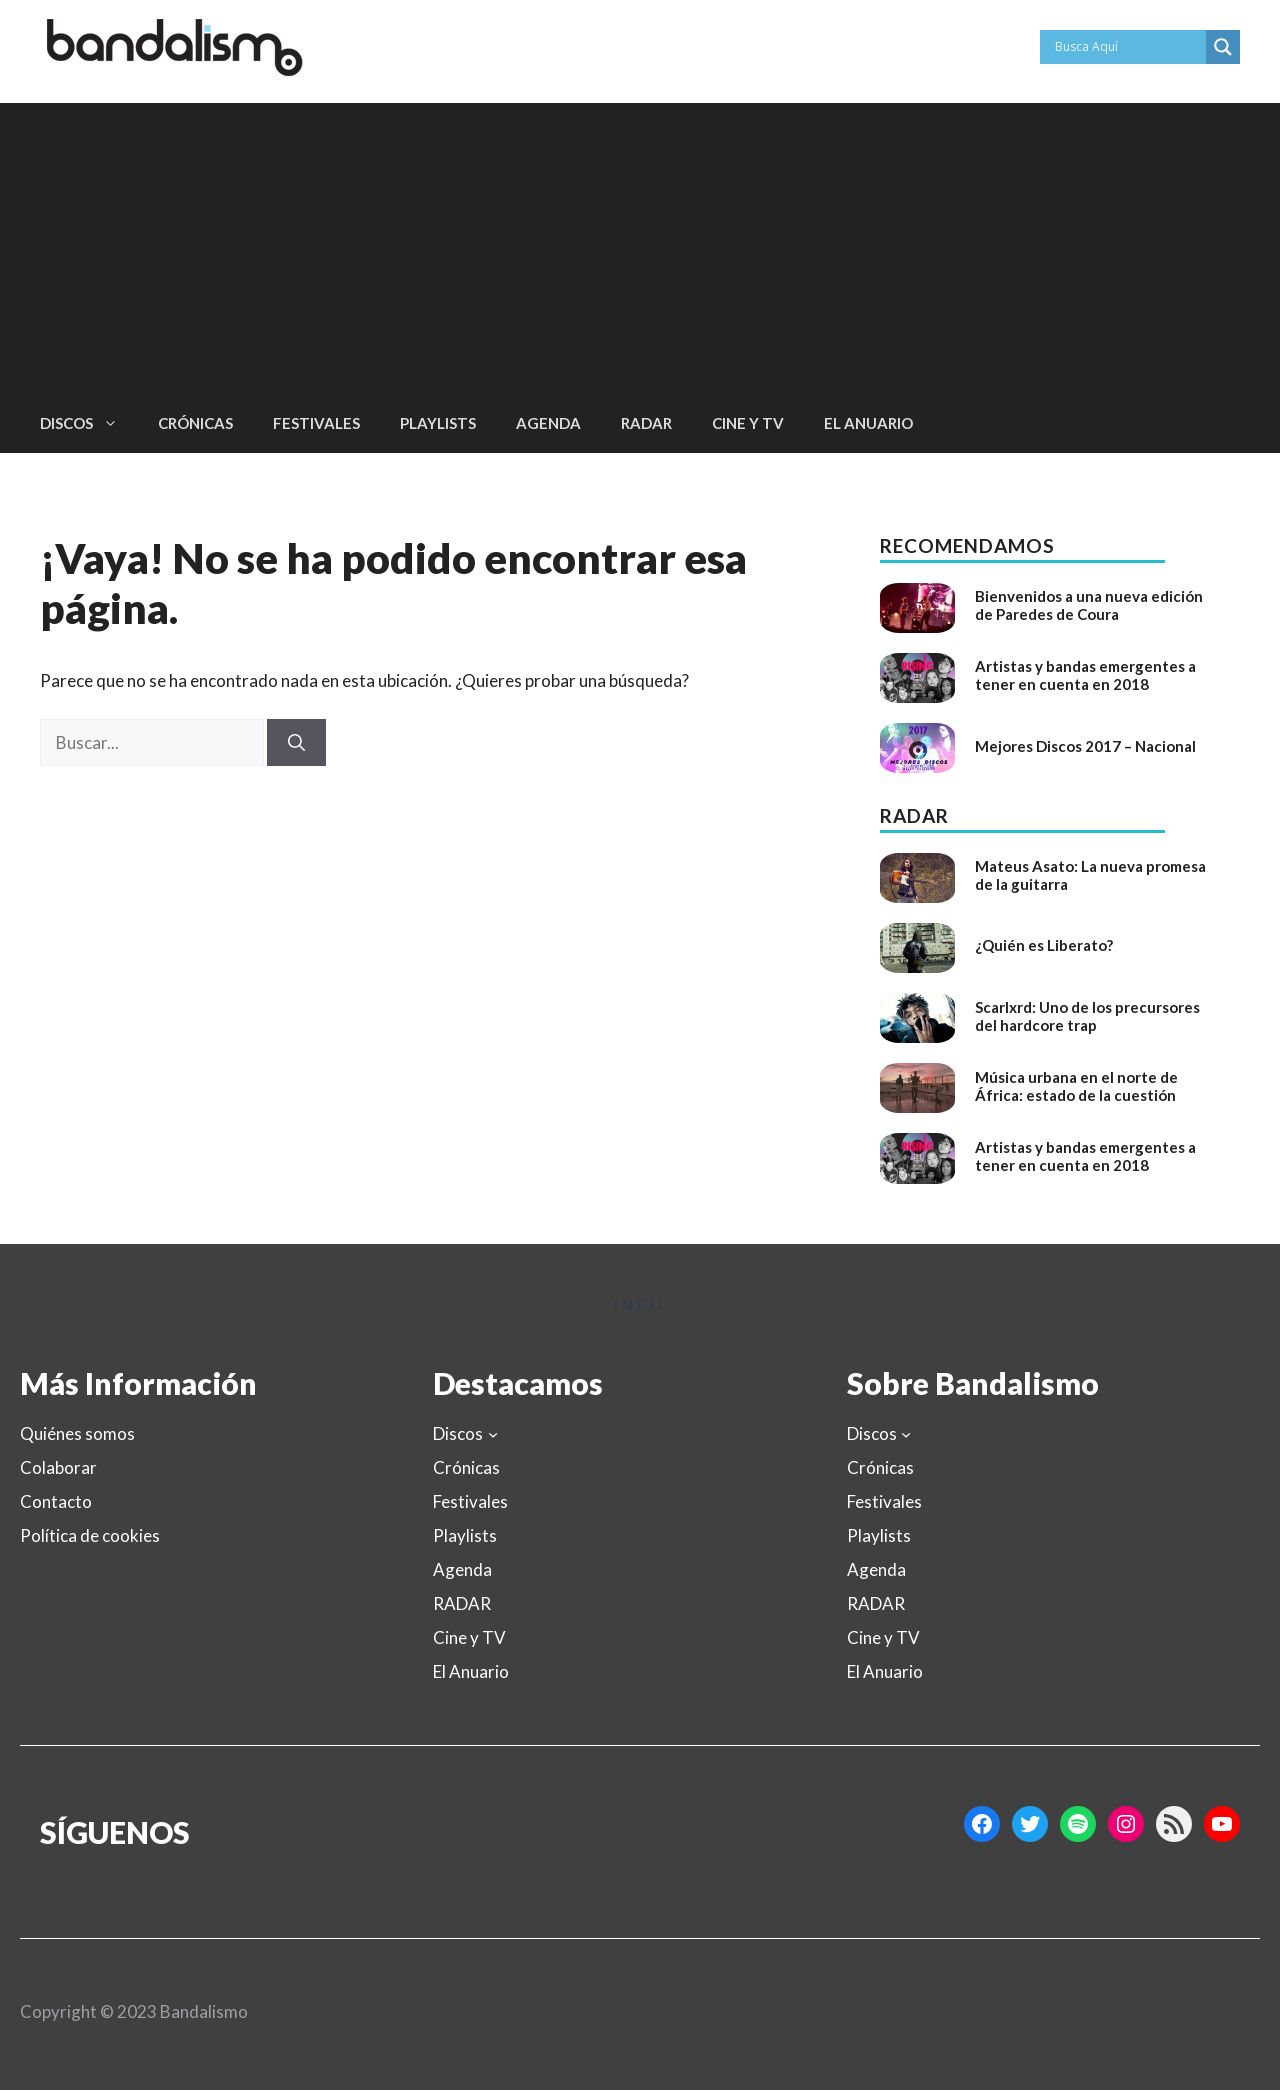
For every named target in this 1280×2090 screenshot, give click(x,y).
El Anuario (868, 423)
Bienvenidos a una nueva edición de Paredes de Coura (1089, 605)
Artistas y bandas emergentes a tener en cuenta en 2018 (1085, 675)
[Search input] (1128, 47)
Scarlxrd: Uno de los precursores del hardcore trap (1087, 1016)
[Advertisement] (640, 243)
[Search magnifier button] (1223, 47)
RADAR (646, 423)
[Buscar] (296, 743)
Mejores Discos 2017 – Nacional (1085, 746)
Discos (89, 423)
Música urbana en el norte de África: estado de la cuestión (1076, 1086)
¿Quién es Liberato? (1044, 945)
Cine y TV (748, 423)
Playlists (438, 423)
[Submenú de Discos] (493, 1434)
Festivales (316, 423)
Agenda (548, 423)
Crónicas (195, 423)
